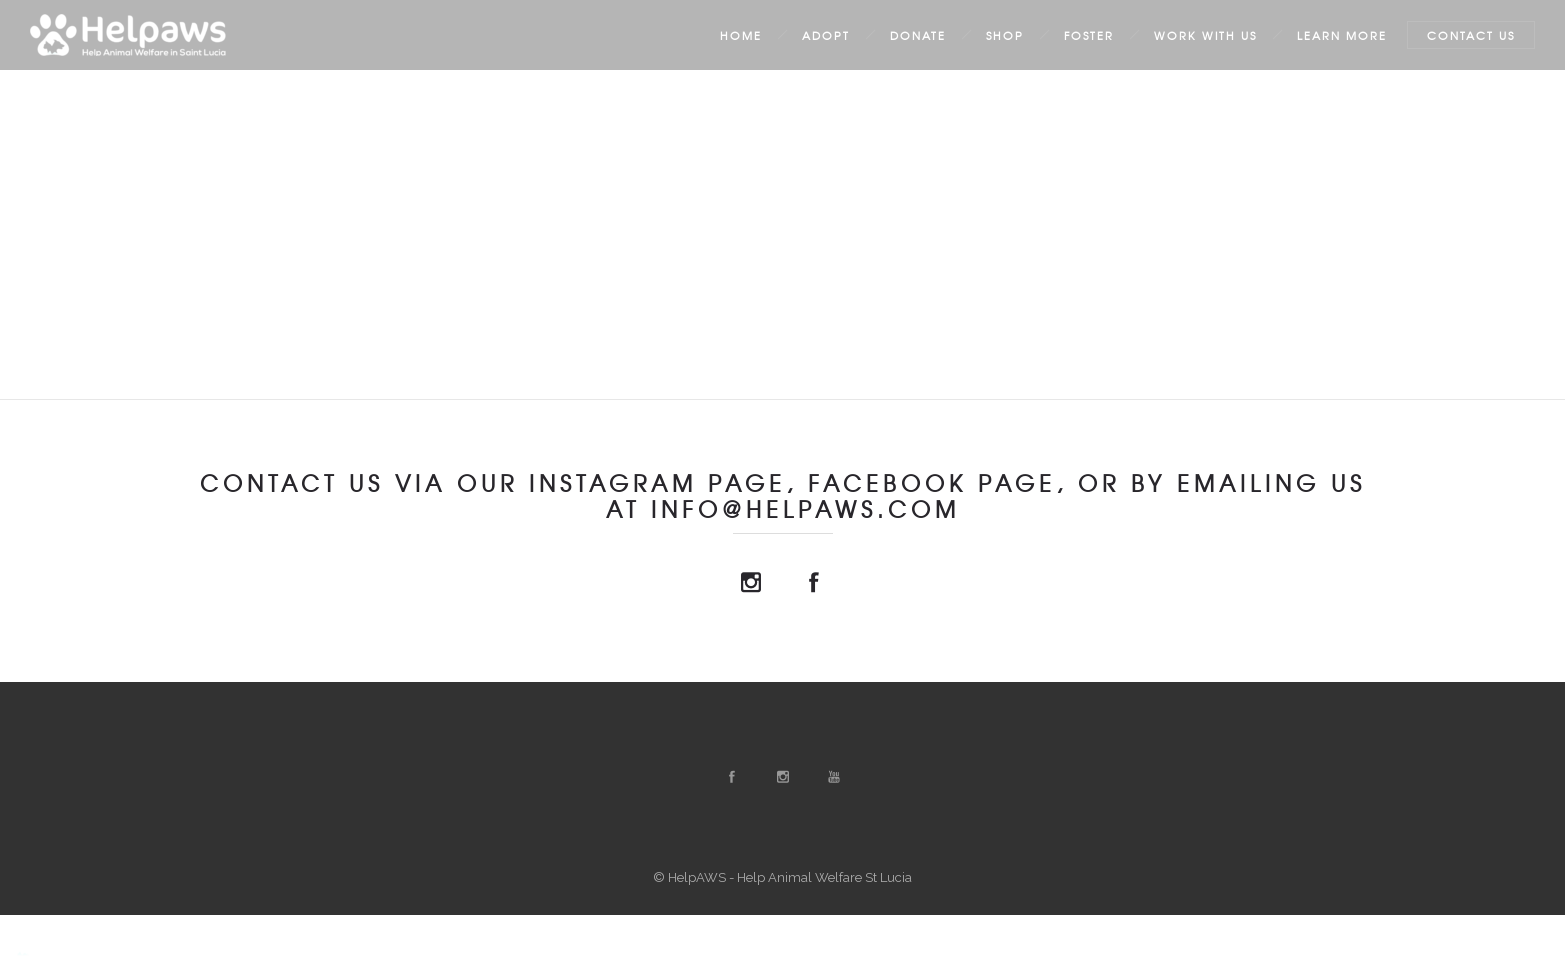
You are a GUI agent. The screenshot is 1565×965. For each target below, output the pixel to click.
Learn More (1342, 35)
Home (741, 35)
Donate (918, 35)
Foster (1089, 35)
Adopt (826, 35)
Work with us (1205, 35)
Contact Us (1471, 35)
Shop (1005, 35)
